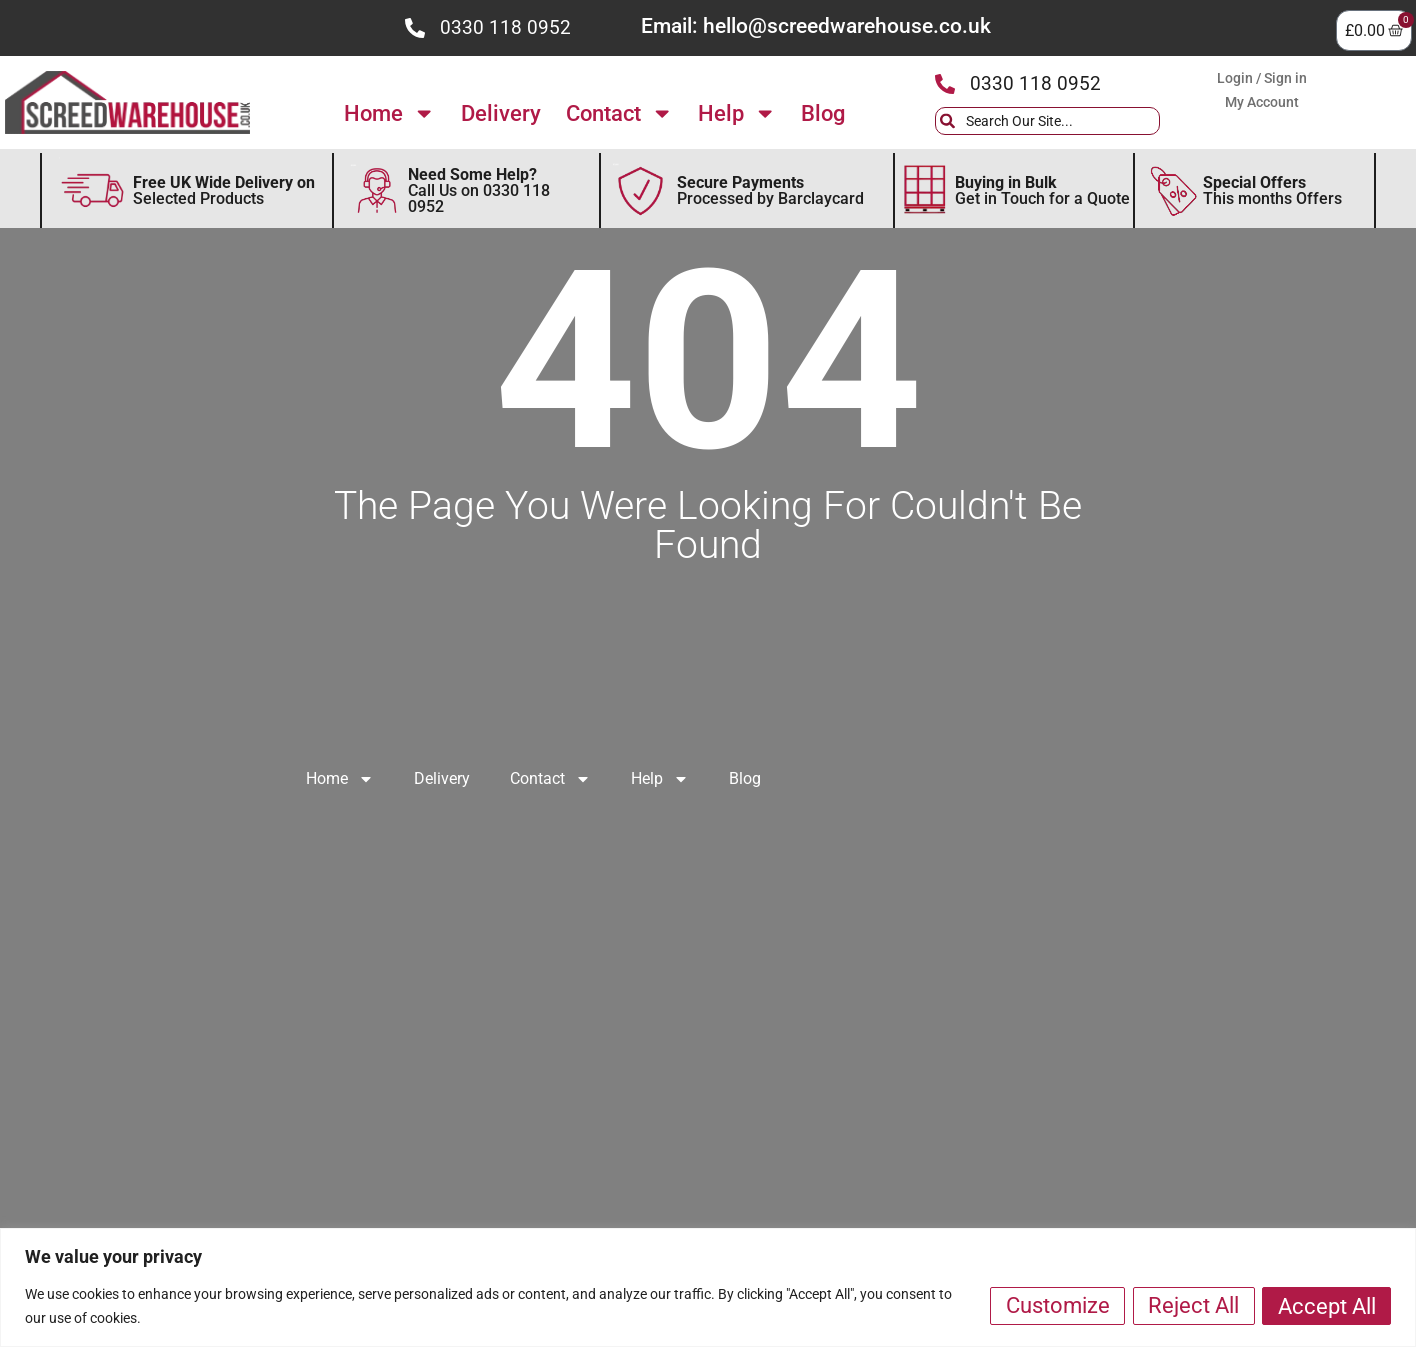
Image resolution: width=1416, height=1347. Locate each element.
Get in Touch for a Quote (1042, 190)
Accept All (1326, 1305)
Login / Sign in (1262, 78)
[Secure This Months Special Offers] (1174, 191)
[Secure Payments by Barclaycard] (640, 191)
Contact (619, 113)
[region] (708, 1287)
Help (737, 113)
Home (389, 113)
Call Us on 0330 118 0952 (479, 190)
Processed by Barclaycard (770, 190)
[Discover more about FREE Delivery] (92, 190)
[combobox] (1047, 120)
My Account (1262, 102)
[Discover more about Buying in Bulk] (925, 191)
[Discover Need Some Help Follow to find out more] (376, 190)
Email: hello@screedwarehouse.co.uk (816, 26)
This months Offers (1272, 190)
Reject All (1191, 1305)
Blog (823, 113)
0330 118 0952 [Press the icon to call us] (505, 27)
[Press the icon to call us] (415, 28)
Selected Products (224, 190)
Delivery (501, 113)
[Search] (1175, 120)
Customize (1054, 1305)
